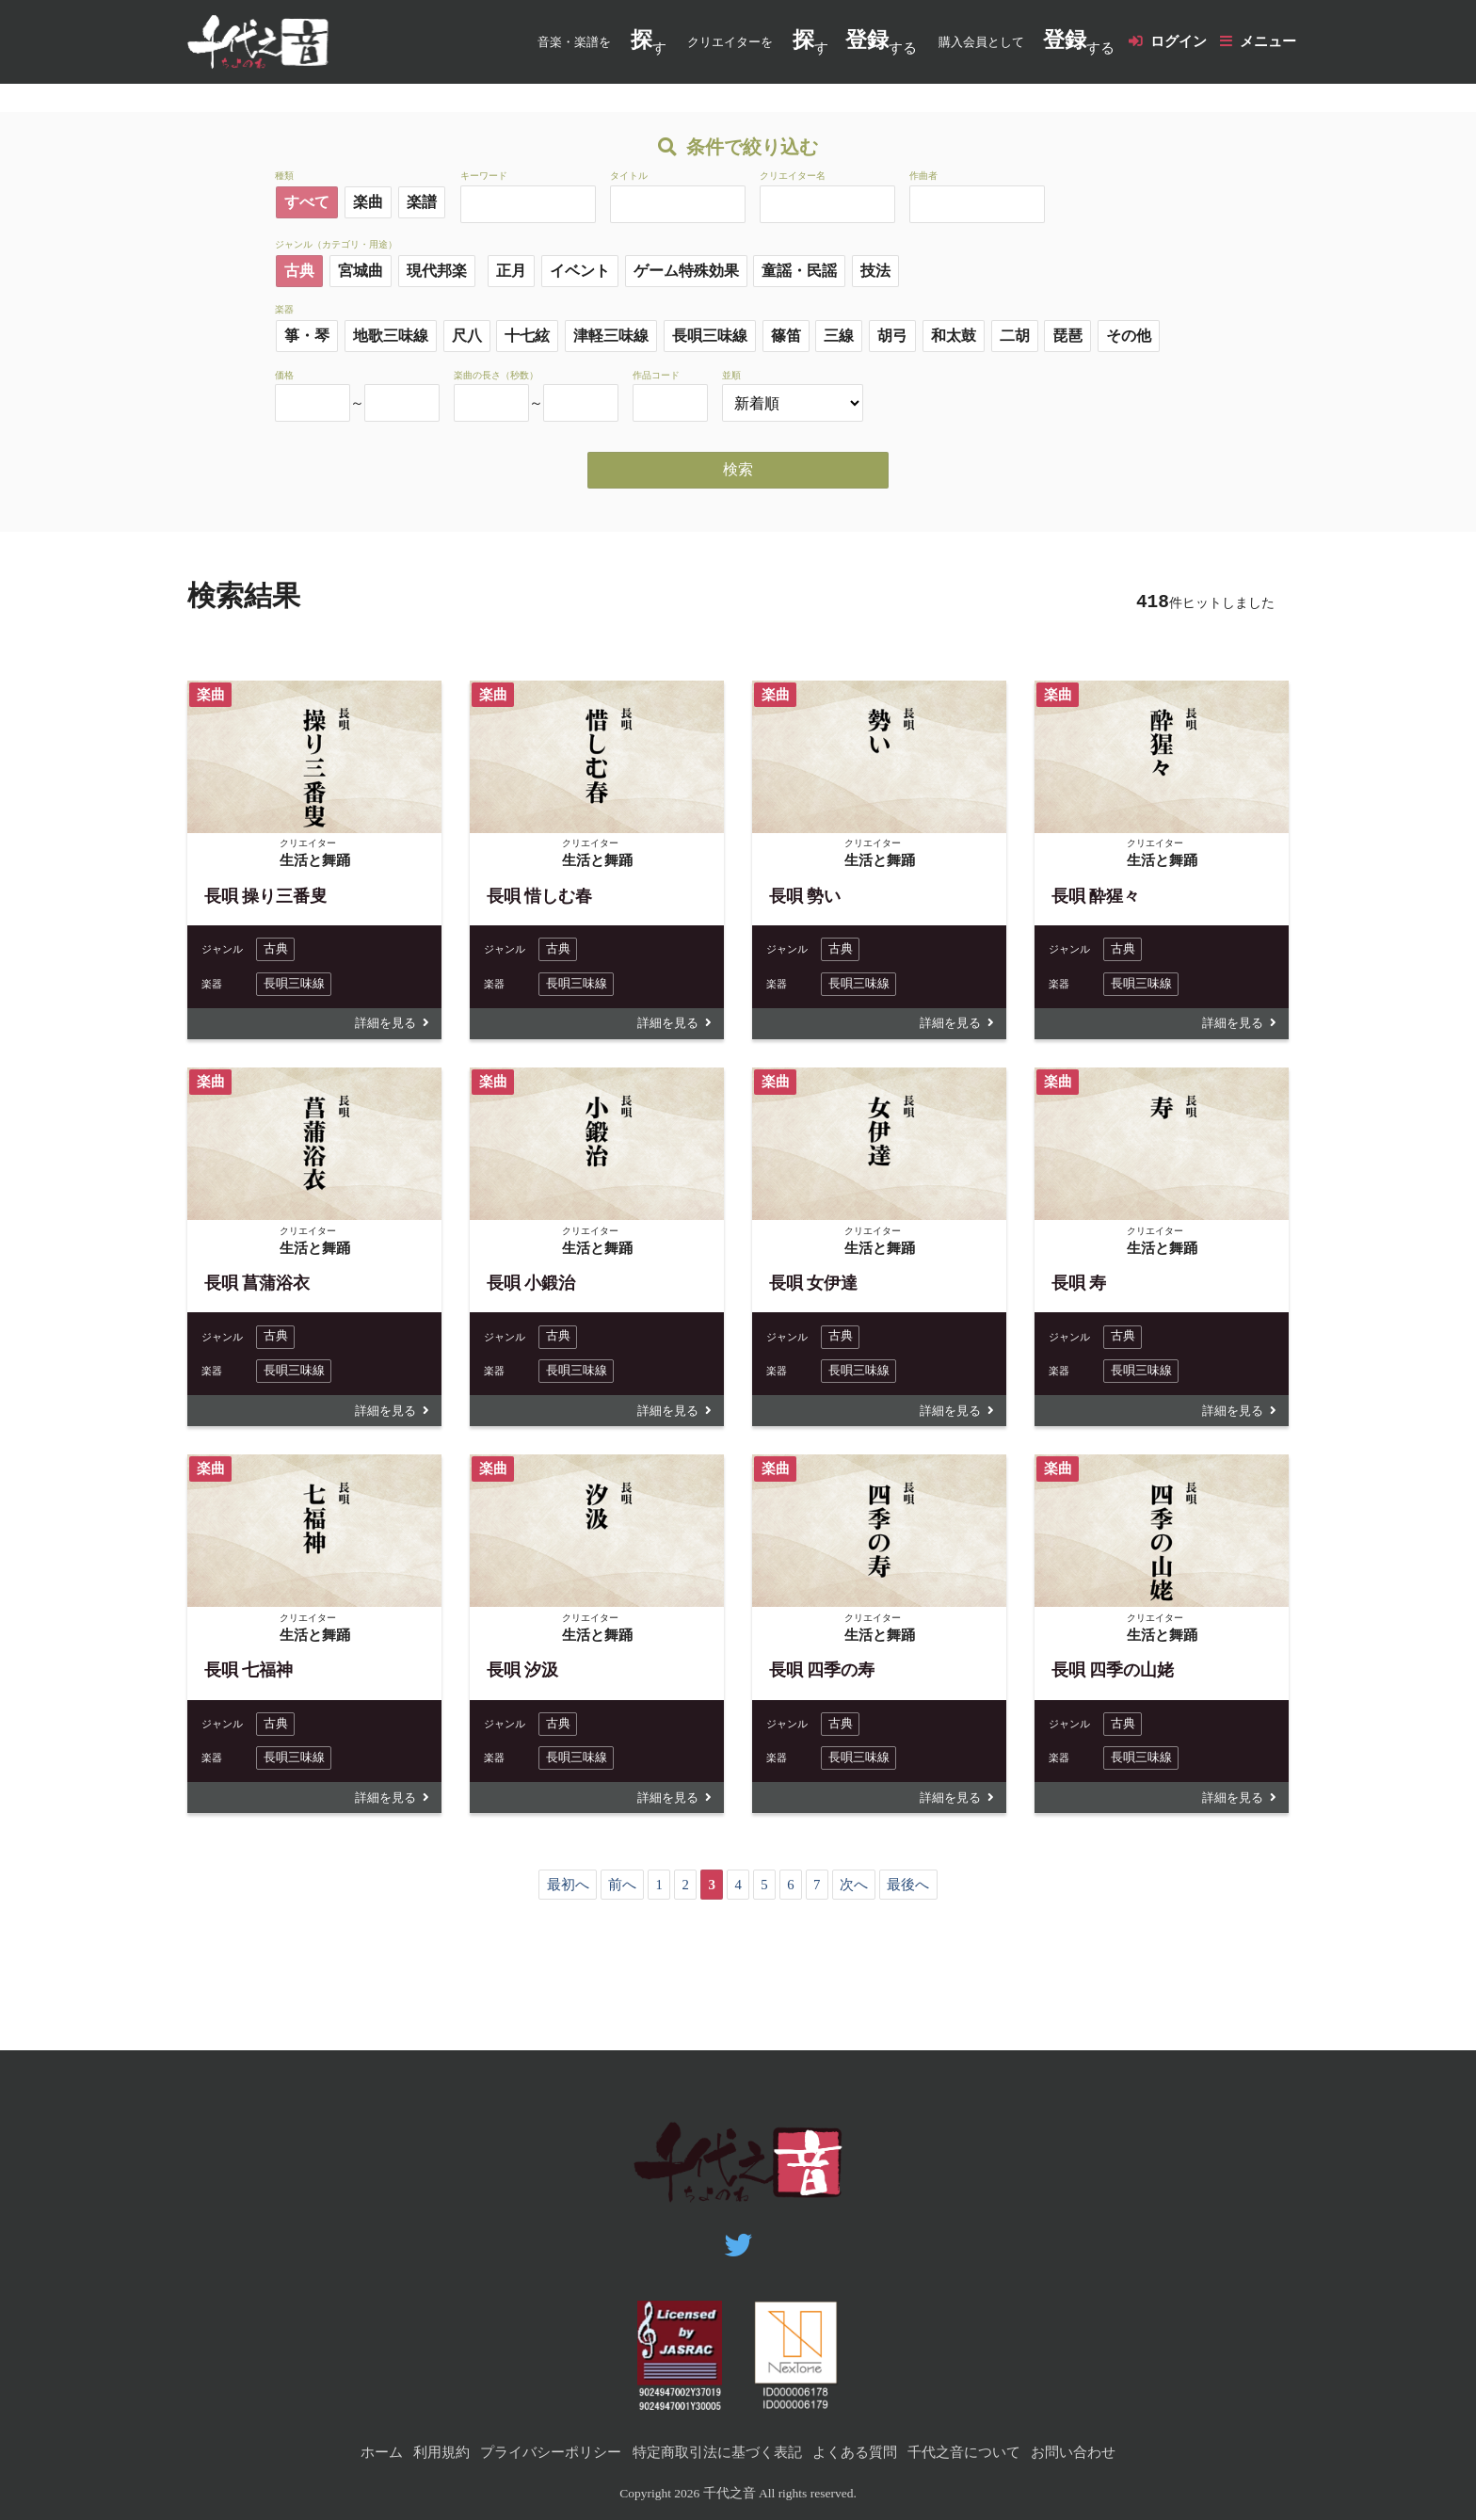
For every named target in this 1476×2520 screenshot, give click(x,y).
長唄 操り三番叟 (266, 896)
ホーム (382, 2452)
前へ (621, 1891)
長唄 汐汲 (523, 1674)
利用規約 (441, 2452)
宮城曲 (360, 271)
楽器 (284, 310)
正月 (511, 271)
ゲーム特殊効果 (686, 271)
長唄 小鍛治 (531, 1285)
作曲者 (923, 176)
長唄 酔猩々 (1096, 896)
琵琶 (1067, 337)
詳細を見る (383, 1025)
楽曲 (368, 203)
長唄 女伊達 (813, 1285)
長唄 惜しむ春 (540, 896)
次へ (855, 1891)
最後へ (910, 1891)
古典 (299, 271)
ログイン (1177, 41)
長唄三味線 (709, 337)
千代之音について (963, 2452)
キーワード (483, 176)
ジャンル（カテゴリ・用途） (336, 244)
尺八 (467, 337)
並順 (731, 375)
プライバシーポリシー (550, 2452)
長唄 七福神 (249, 1674)
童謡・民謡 (799, 271)
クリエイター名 (793, 176)
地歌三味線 (390, 337)
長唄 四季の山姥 (1113, 1674)
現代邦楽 (437, 271)
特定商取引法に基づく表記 (717, 2452)
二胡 (1015, 337)
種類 (284, 176)
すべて (306, 203)
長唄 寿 (1079, 1285)
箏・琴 (306, 337)
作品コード (656, 375)
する (881, 42)
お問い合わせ (1073, 2452)
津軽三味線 (611, 337)
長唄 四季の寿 (822, 1674)
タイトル (629, 176)
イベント (580, 271)
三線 (839, 337)
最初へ (566, 1891)
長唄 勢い (805, 896)
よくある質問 (854, 2452)
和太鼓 (953, 337)
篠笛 (786, 337)
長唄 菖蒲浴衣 (257, 1285)
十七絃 (527, 337)
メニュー (1268, 41)
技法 (875, 271)
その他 (1128, 337)
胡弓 (892, 337)
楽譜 (422, 203)
